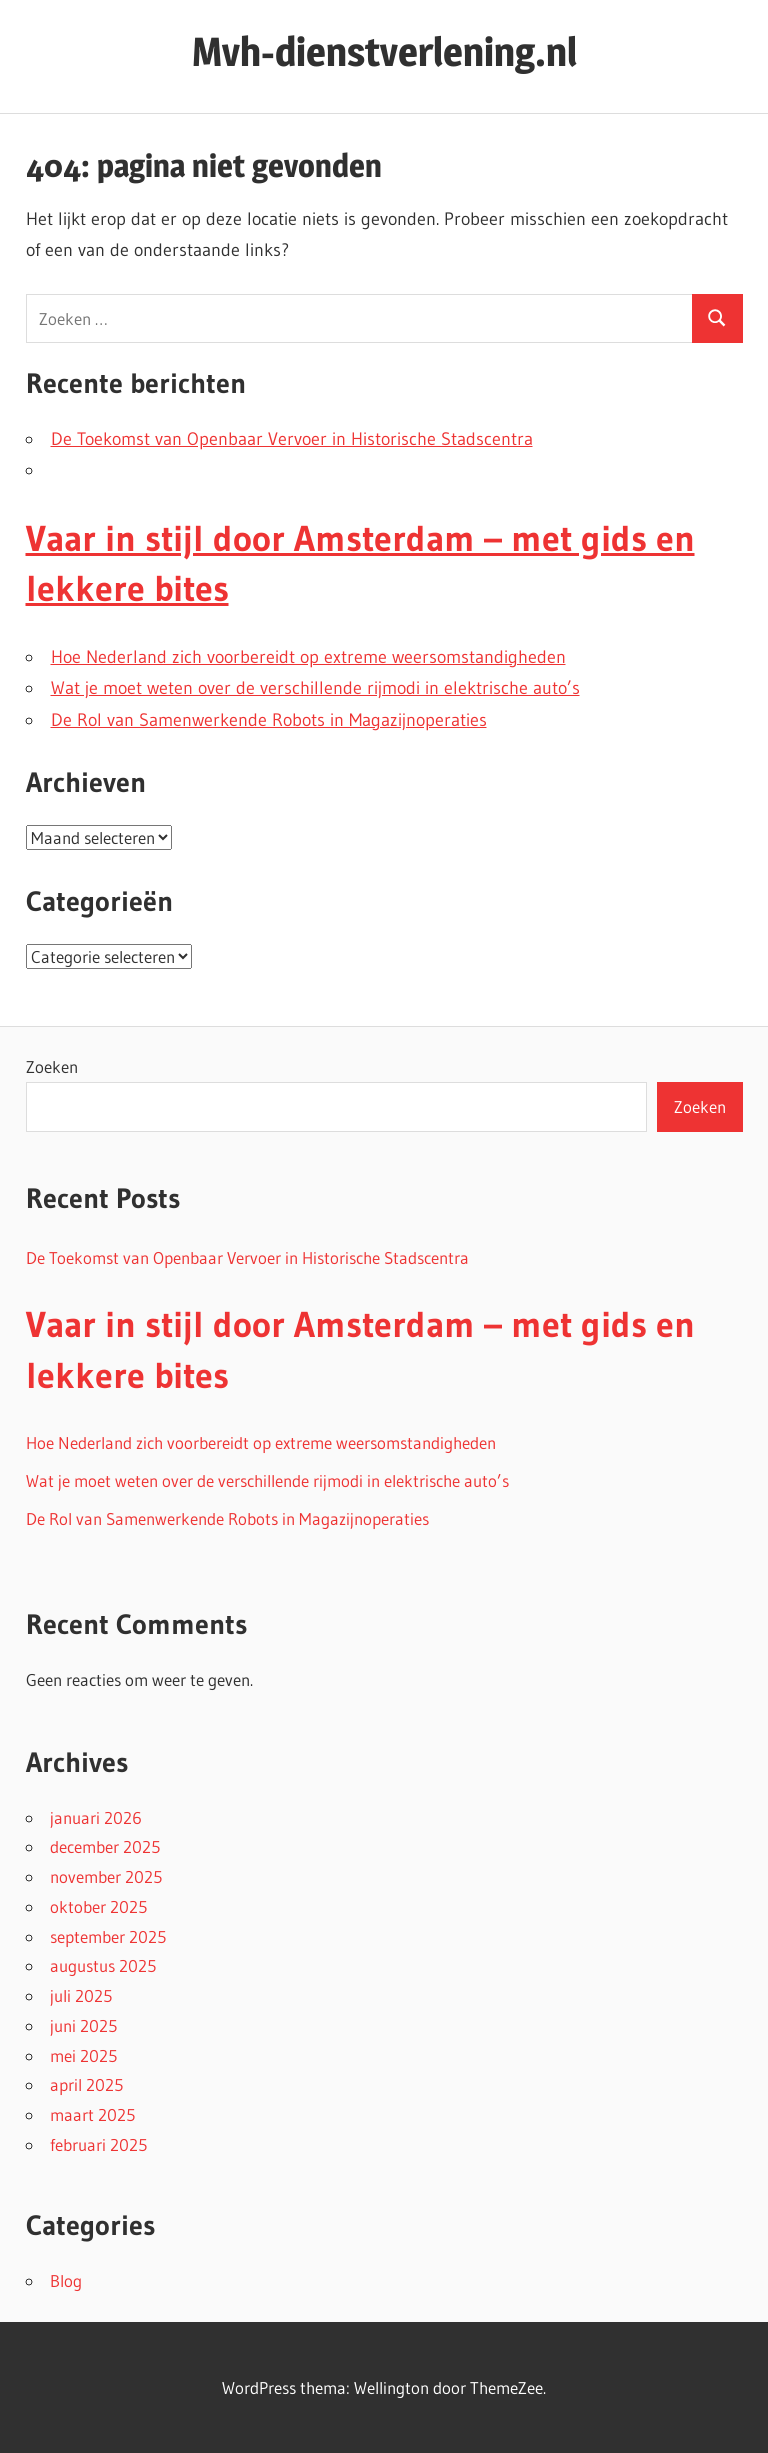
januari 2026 (96, 1817)
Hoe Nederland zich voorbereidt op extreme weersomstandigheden (308, 657)
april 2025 (86, 2084)
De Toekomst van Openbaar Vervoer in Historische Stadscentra (292, 439)
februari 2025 (98, 2144)
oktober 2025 (98, 1906)
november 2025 (106, 1876)
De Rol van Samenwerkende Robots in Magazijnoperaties (269, 720)
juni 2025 (83, 2025)
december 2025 (105, 1846)
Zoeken (52, 1066)
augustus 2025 (103, 1965)
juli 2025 (81, 1995)
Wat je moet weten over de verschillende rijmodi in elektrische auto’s (315, 688)
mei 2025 (83, 2055)
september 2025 (108, 1936)
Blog (66, 2280)
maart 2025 (92, 2114)
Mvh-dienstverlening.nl (384, 51)
